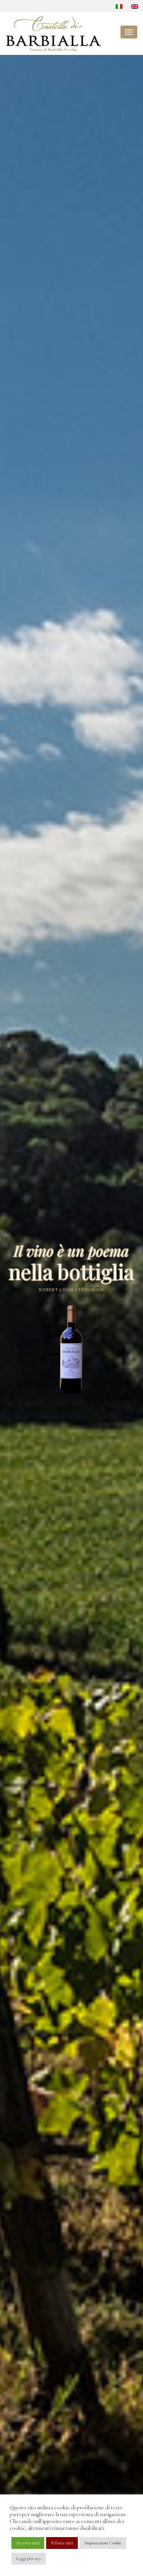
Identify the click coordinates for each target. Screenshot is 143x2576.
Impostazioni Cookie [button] (103, 2543)
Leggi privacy (28, 2558)
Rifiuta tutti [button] (62, 2543)
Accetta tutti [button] (28, 2543)
